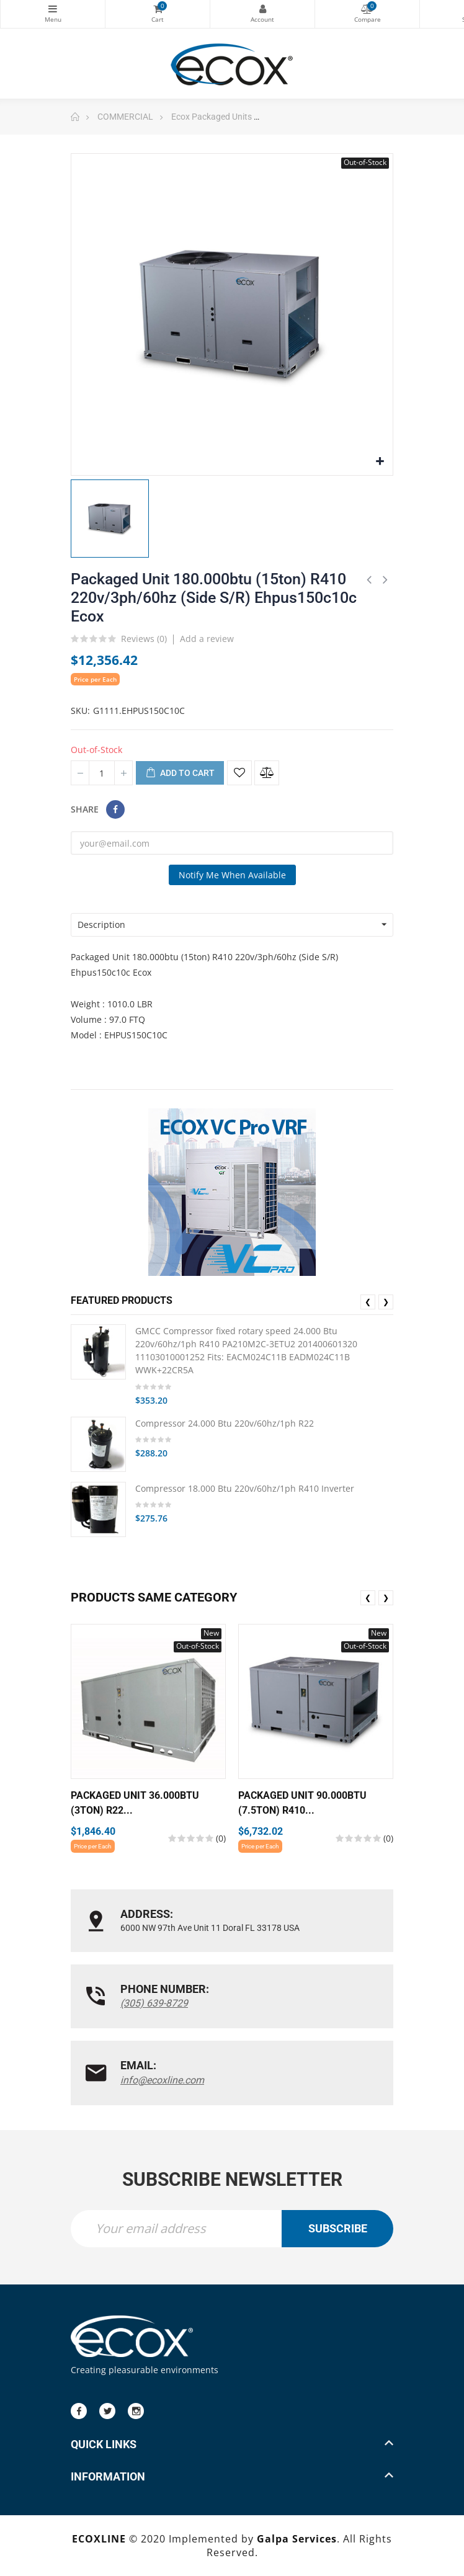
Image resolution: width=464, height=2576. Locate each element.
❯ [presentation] (386, 1301)
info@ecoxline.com (162, 2080)
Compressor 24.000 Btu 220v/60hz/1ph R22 (224, 1423)
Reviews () (144, 639)
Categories (53, 9)
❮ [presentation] (368, 1301)
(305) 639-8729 (154, 2003)
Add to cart (180, 773)
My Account (262, 9)
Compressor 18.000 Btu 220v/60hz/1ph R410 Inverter (244, 1488)
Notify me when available (232, 875)
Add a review (207, 638)
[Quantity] (102, 772)
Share (115, 809)
